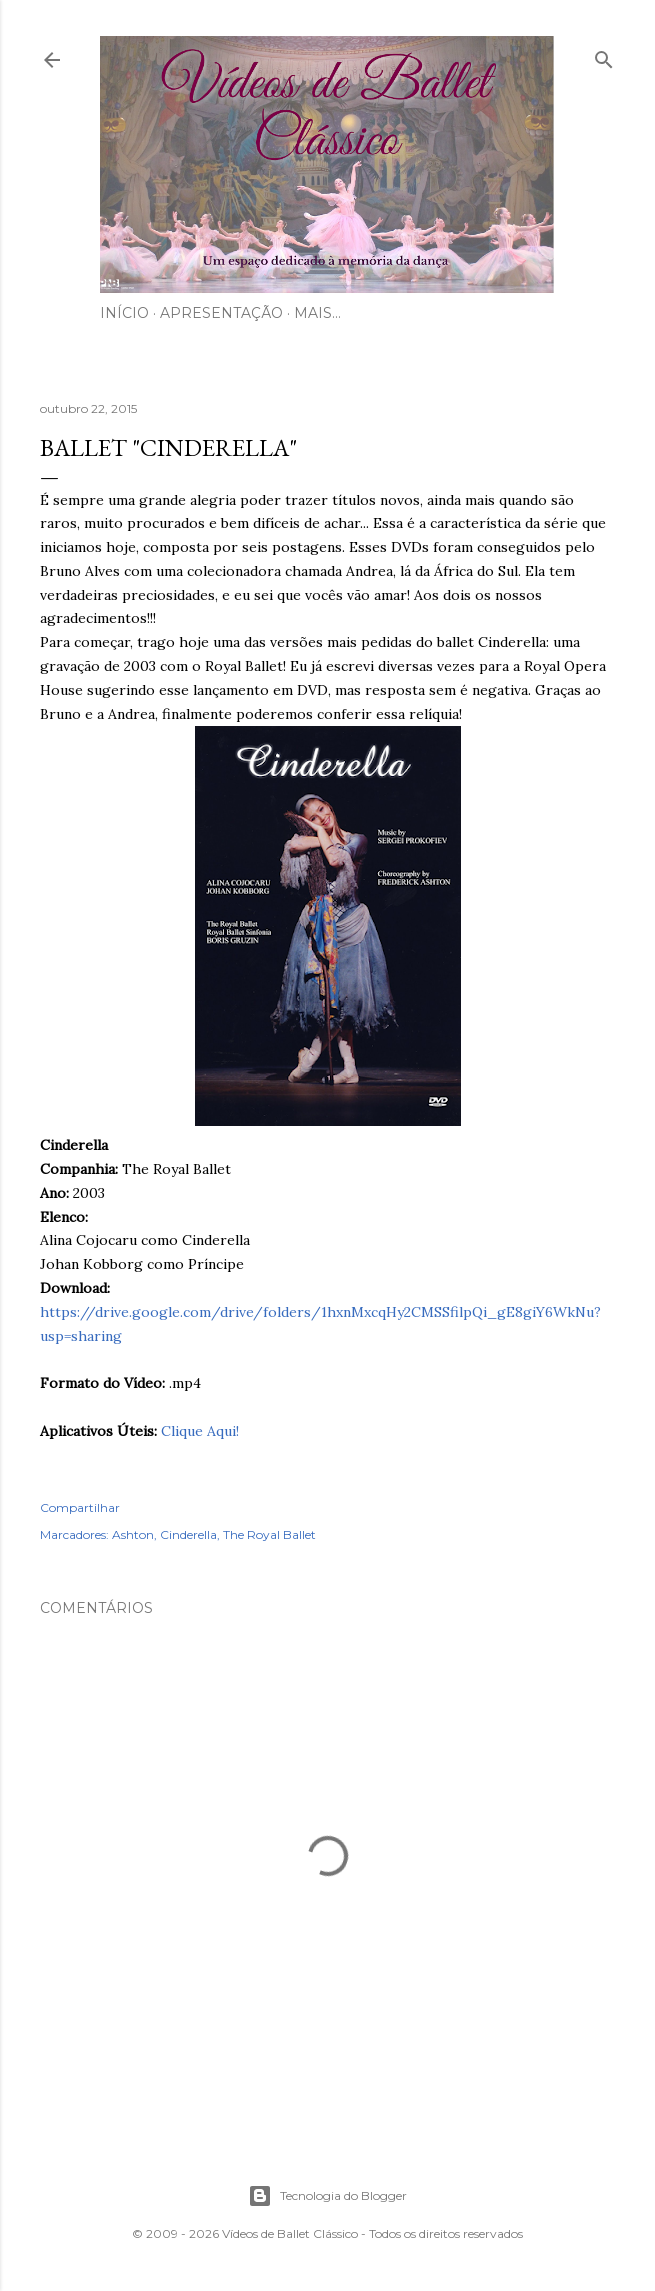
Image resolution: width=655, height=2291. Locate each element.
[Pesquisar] (604, 55)
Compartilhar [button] (80, 1507)
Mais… (317, 313)
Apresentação (221, 313)
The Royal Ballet (269, 1534)
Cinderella (188, 1534)
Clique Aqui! (200, 1431)
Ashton (133, 1534)
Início (124, 313)
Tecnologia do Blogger (327, 2196)
